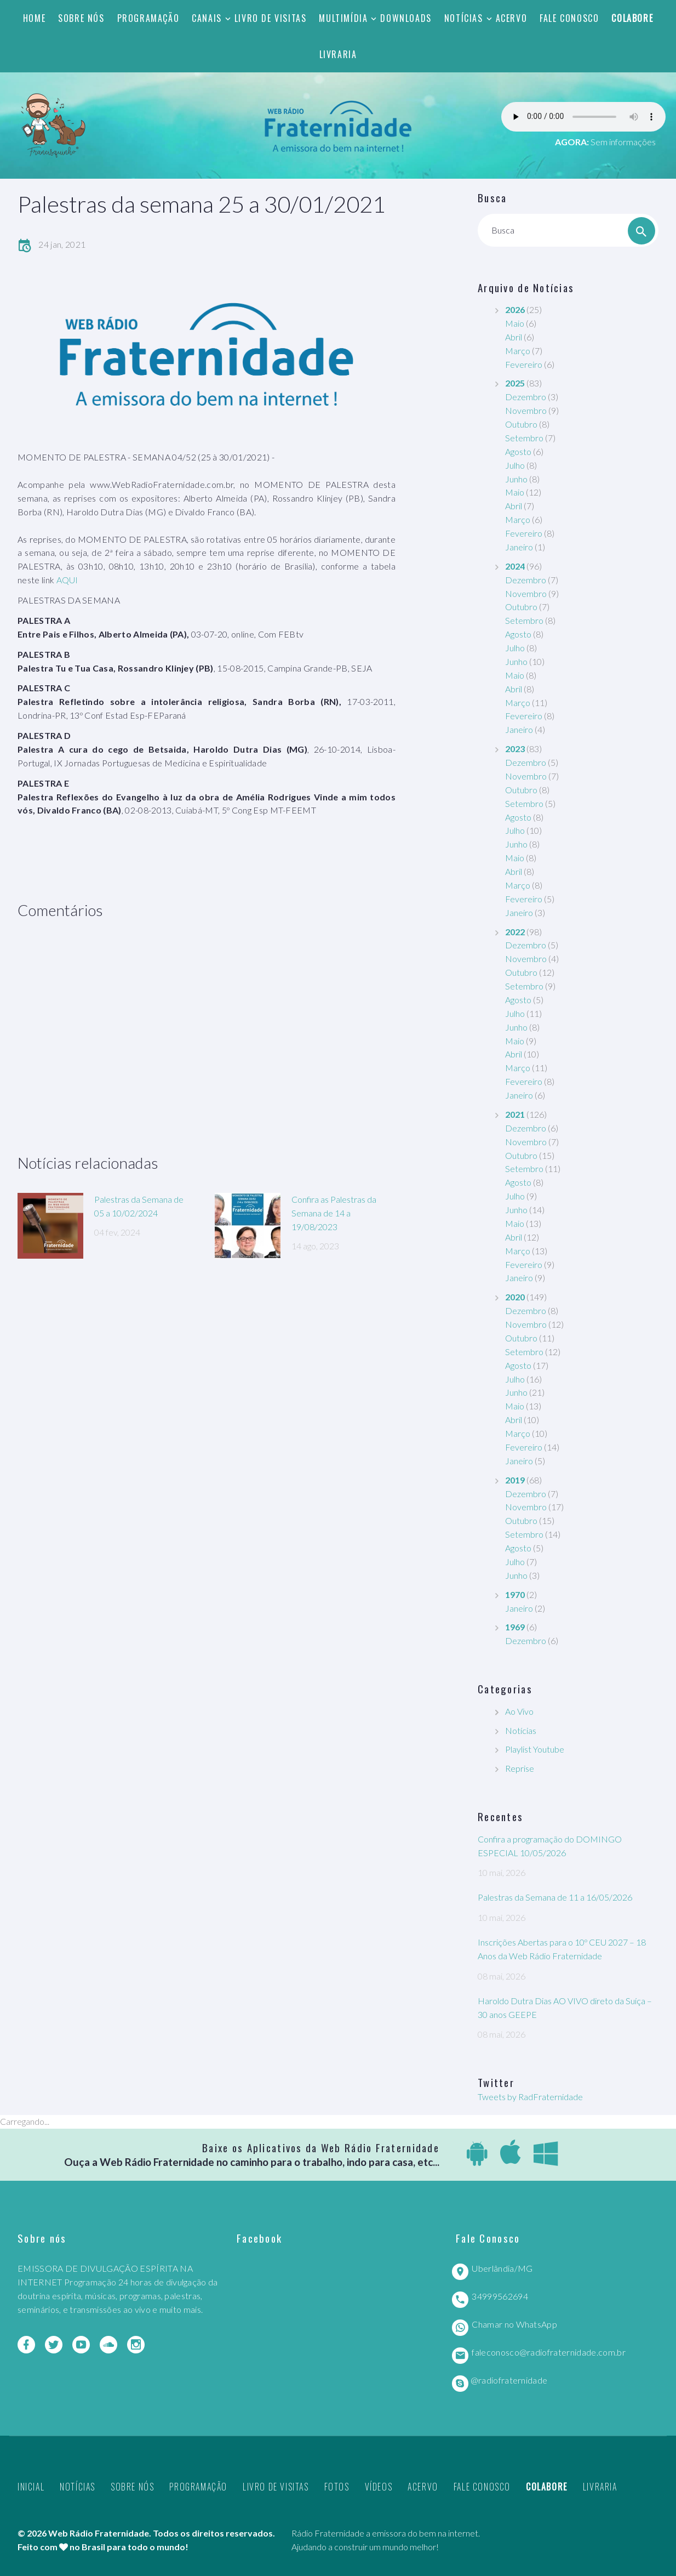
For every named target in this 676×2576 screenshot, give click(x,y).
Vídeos (379, 2486)
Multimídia (343, 18)
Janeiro (519, 547)
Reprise (519, 1768)
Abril (513, 337)
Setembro (524, 438)
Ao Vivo (519, 1711)
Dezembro (525, 396)
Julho (515, 465)
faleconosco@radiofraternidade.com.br (549, 2352)
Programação (148, 18)
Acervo (512, 18)
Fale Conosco (569, 18)
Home (34, 18)
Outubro (521, 424)
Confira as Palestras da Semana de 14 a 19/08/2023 (333, 1213)
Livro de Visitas (270, 18)
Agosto (518, 451)
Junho (516, 479)
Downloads (405, 18)
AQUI (67, 580)
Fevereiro (523, 364)
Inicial (31, 2486)
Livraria (338, 54)
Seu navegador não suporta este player (583, 117)
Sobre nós (81, 18)
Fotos (337, 2486)
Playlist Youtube (534, 1749)
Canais (207, 18)
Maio (514, 323)
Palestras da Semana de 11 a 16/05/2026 (555, 1897)
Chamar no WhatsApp (514, 2324)
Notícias (463, 18)
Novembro (526, 410)
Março (517, 350)
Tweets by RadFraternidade (530, 2096)
